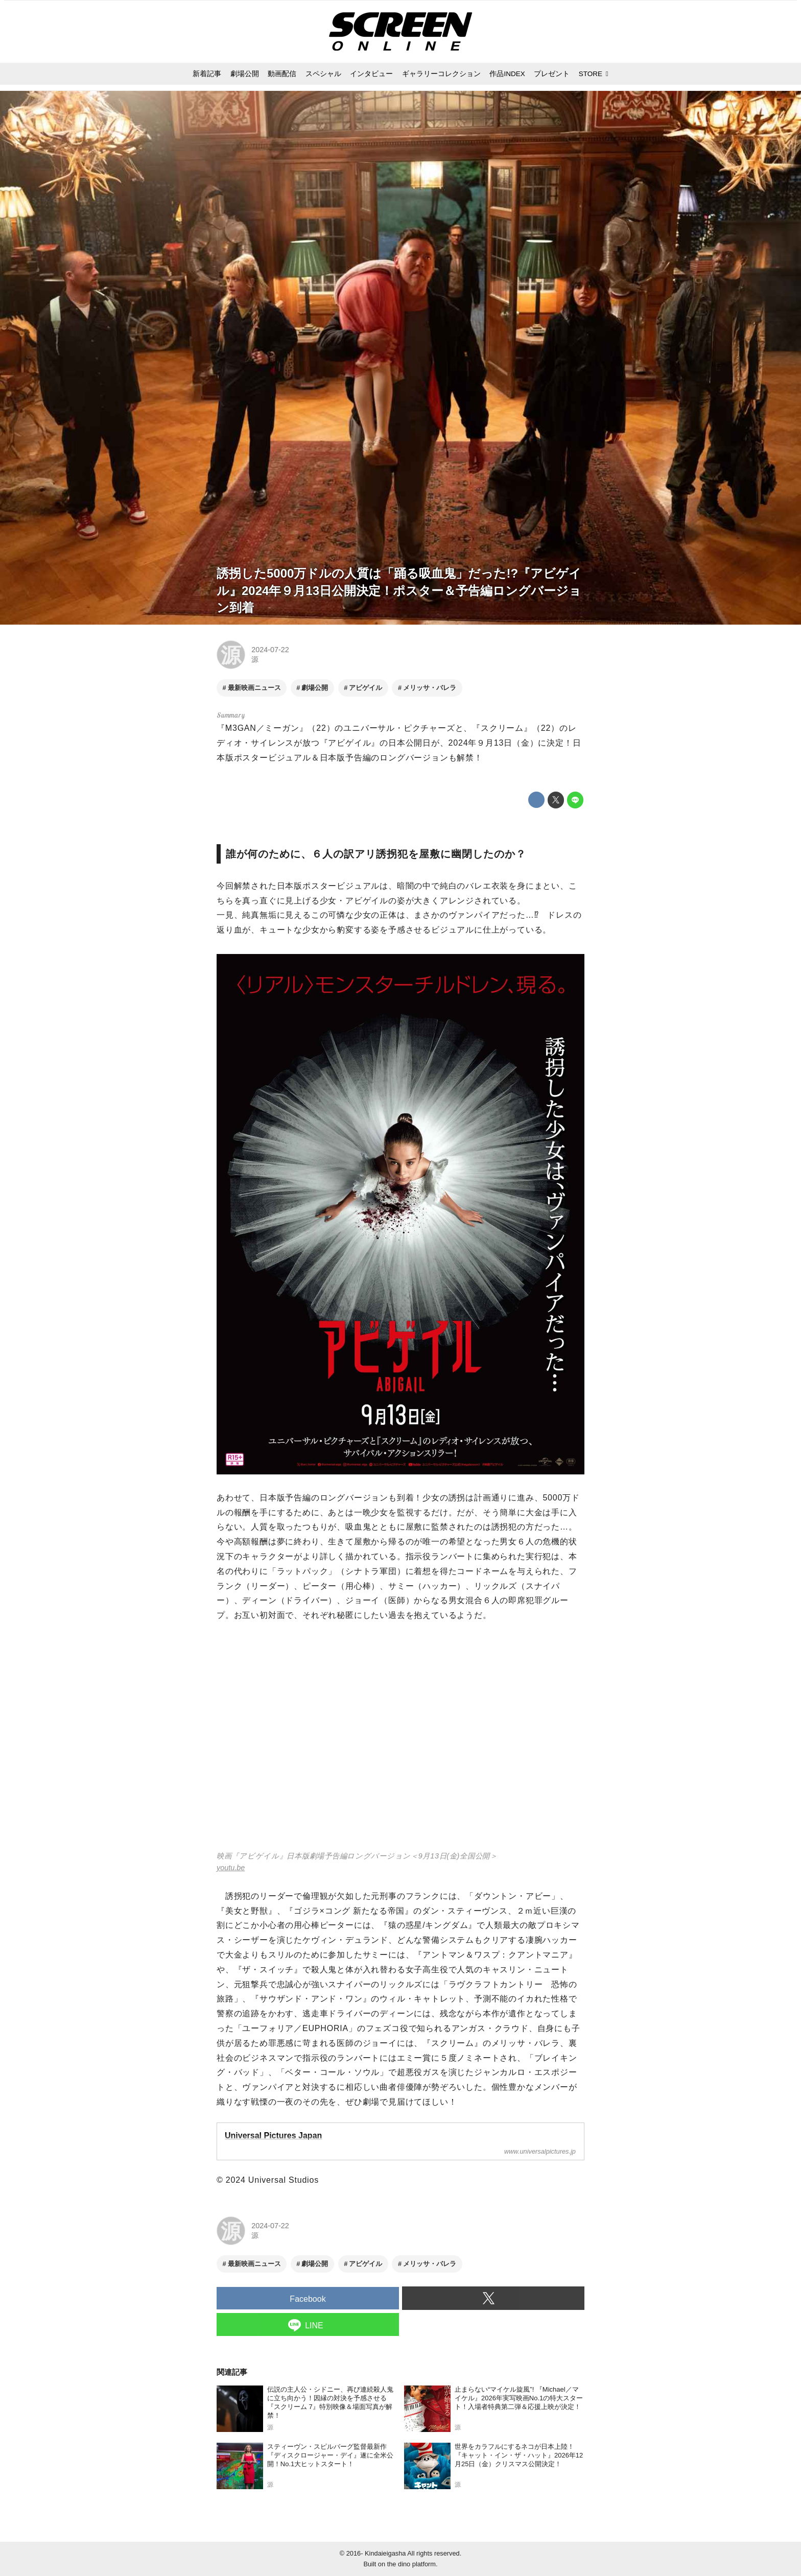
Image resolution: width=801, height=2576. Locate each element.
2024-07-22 (270, 650)
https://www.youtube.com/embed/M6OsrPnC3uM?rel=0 (400, 1742)
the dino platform (411, 2564)
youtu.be (231, 1868)
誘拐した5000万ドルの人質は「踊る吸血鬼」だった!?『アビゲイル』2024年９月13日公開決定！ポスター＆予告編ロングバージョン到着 (399, 590)
